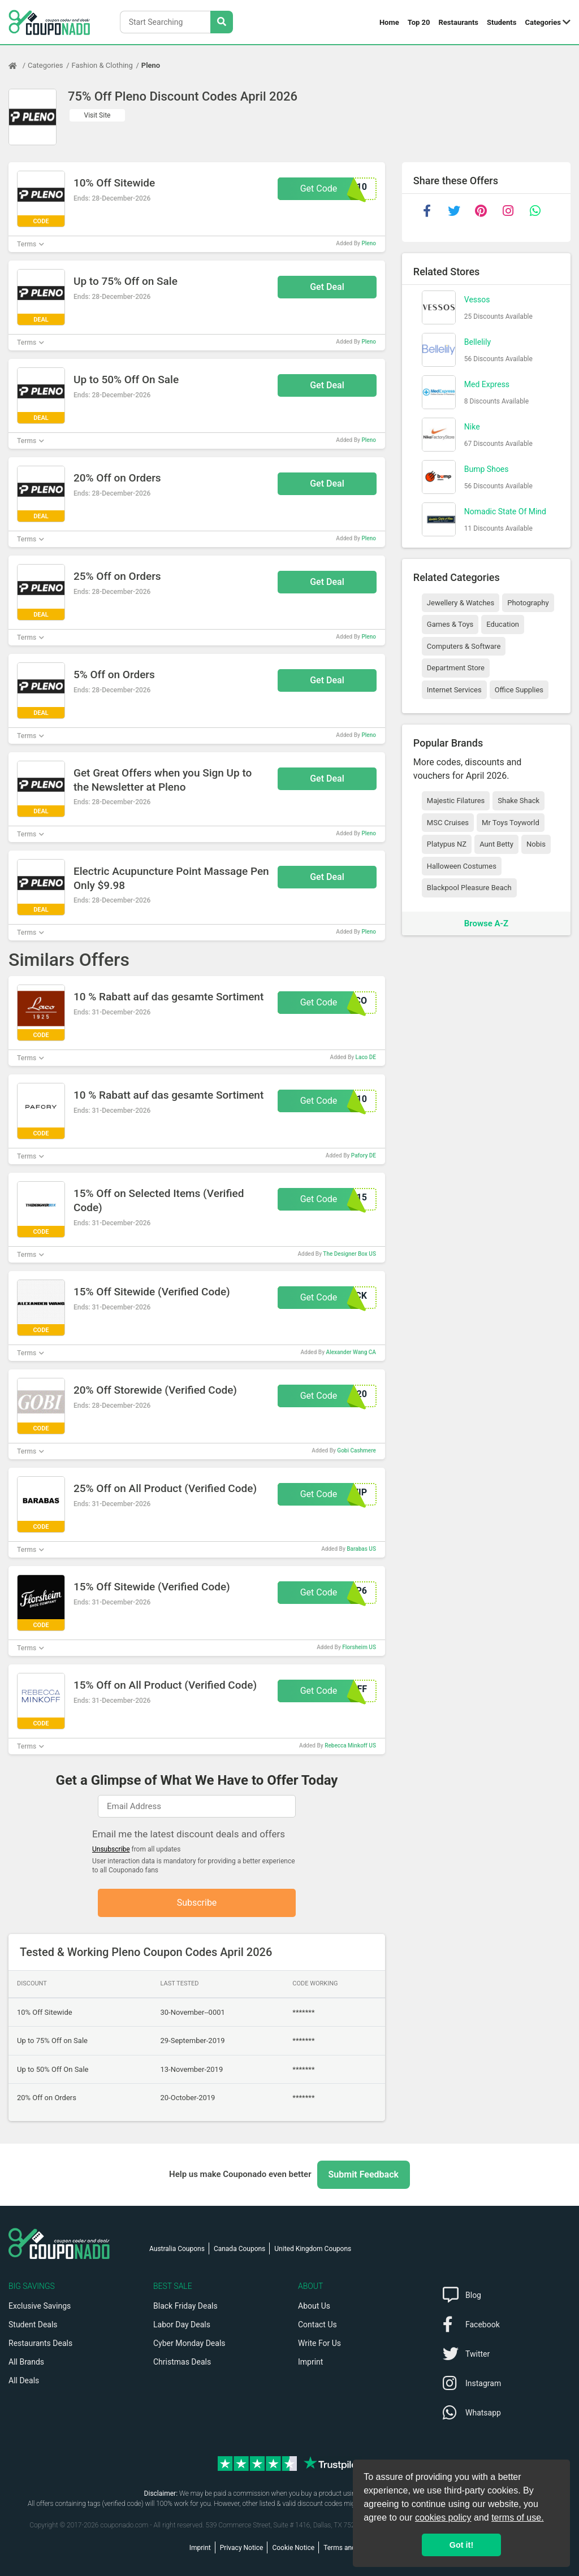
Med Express (486, 384)
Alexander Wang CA (351, 1352)
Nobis (536, 844)
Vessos (477, 299)
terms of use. (517, 2517)
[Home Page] (18, 65)
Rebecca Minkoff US (350, 1745)
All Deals (23, 2380)
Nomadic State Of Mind (505, 511)
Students (501, 22)
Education (502, 624)
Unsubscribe (111, 1849)
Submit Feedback (364, 2174)
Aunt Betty (496, 844)
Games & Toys (450, 624)
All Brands (26, 2361)
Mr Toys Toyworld (510, 822)
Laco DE (366, 1057)
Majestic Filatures (456, 800)
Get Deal (327, 286)
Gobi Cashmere (356, 1450)
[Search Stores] (221, 22)
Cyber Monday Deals (189, 2343)
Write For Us (319, 2343)
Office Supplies (519, 690)
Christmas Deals (182, 2361)
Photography (527, 603)
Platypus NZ (446, 844)
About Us (314, 2305)
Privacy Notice (241, 2548)
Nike (472, 426)
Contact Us (317, 2324)
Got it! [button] (461, 2544)
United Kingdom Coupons (312, 2249)
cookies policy (443, 2517)
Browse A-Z (486, 923)
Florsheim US (359, 1647)
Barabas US (361, 1549)
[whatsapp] (535, 211)
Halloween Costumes (461, 866)
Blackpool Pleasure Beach (469, 887)
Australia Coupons (177, 2249)
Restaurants (459, 22)
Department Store (456, 667)
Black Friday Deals (185, 2305)
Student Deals (33, 2324)
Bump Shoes (486, 469)
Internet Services (454, 690)
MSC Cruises (448, 822)
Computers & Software (463, 646)
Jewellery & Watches (460, 603)
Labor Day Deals (181, 2324)
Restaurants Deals (40, 2343)
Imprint (310, 2361)
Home (389, 22)
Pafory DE (363, 1155)
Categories (543, 22)
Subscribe (197, 1902)
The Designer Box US (349, 1254)
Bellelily (477, 341)
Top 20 (419, 22)
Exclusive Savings (39, 2305)
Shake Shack (518, 800)
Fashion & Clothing (102, 65)
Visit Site (97, 115)
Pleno (150, 65)
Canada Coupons (239, 2249)
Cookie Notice (293, 2548)
